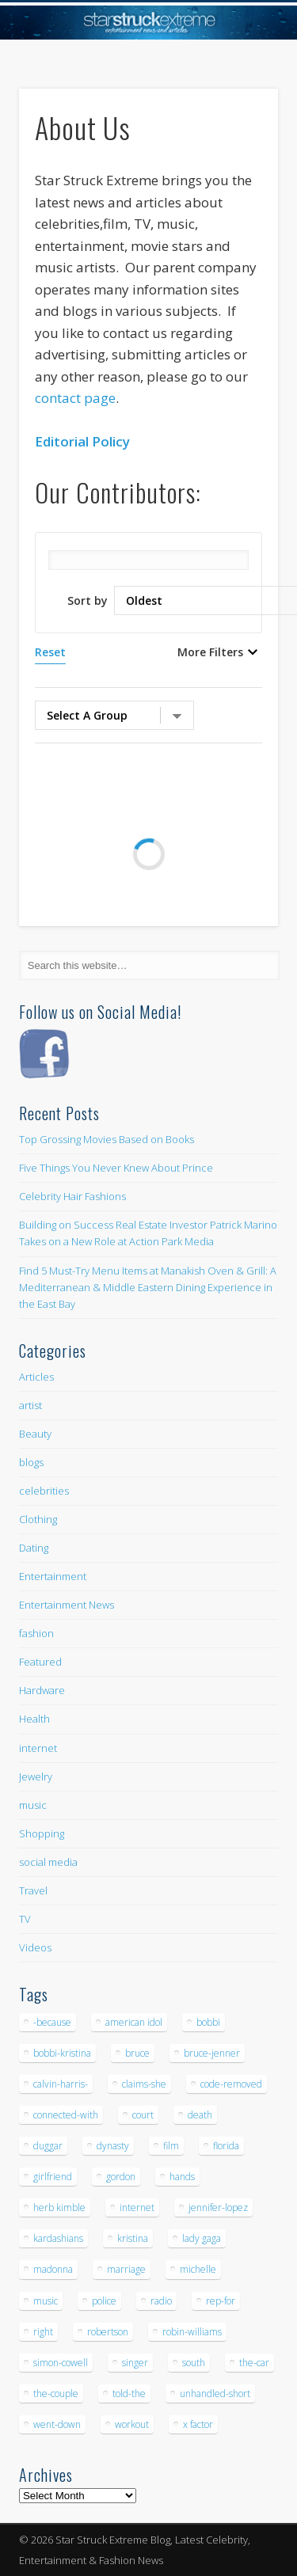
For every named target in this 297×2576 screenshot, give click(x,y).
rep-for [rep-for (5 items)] (220, 2301)
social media (48, 1862)
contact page (75, 398)
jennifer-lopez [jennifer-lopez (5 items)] (218, 2207)
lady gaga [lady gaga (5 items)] (201, 2238)
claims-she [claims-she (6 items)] (144, 2084)
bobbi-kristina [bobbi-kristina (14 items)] (62, 2053)
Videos (35, 1947)
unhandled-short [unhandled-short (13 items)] (215, 2393)
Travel (33, 1890)
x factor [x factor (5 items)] (198, 2424)
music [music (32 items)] (45, 2301)
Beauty (35, 1434)
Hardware (42, 1690)
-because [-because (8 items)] (52, 2022)
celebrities (44, 1491)
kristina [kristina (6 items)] (132, 2238)
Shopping (41, 1833)
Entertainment (52, 1576)
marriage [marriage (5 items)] (126, 2269)
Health (34, 1719)
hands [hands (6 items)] (182, 2176)
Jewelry (35, 1776)
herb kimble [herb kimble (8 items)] (59, 2207)
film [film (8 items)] (171, 2145)
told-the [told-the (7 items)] (129, 2393)
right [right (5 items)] (43, 2332)
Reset (50, 651)
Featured (40, 1662)
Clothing (38, 1519)
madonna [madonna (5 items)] (53, 2269)
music (33, 1805)
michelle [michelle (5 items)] (198, 2269)
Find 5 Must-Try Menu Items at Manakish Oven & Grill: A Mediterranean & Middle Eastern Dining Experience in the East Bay (147, 1287)
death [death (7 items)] (200, 2115)
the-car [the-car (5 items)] (254, 2362)
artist (30, 1405)
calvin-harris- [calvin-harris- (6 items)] (60, 2084)
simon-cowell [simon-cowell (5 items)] (60, 2362)
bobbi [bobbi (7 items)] (208, 2022)
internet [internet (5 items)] (137, 2207)
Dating (33, 1548)
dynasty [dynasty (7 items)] (113, 2145)
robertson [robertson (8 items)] (107, 2332)
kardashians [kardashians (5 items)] (58, 2238)
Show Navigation (240, 141)
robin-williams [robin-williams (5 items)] (192, 2332)
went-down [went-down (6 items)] (57, 2424)
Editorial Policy (82, 441)
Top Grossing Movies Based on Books (106, 1139)
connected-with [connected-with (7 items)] (65, 2115)
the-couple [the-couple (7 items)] (55, 2393)
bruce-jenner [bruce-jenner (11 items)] (212, 2053)
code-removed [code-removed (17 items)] (231, 2084)
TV (25, 1919)
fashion (36, 1633)
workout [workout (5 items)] (132, 2424)
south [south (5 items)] (193, 2362)
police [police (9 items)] (104, 2301)
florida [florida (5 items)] (226, 2145)
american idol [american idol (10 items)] (133, 2022)
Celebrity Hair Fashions (72, 1196)
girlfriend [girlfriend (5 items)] (52, 2176)
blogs (31, 1462)
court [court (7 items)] (143, 2115)
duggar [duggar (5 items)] (48, 2145)
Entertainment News (66, 1605)
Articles (36, 1377)
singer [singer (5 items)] (135, 2362)
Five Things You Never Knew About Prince (116, 1168)
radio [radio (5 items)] (161, 2301)
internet (38, 1748)
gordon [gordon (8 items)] (120, 2176)
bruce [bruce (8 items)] (137, 2053)
